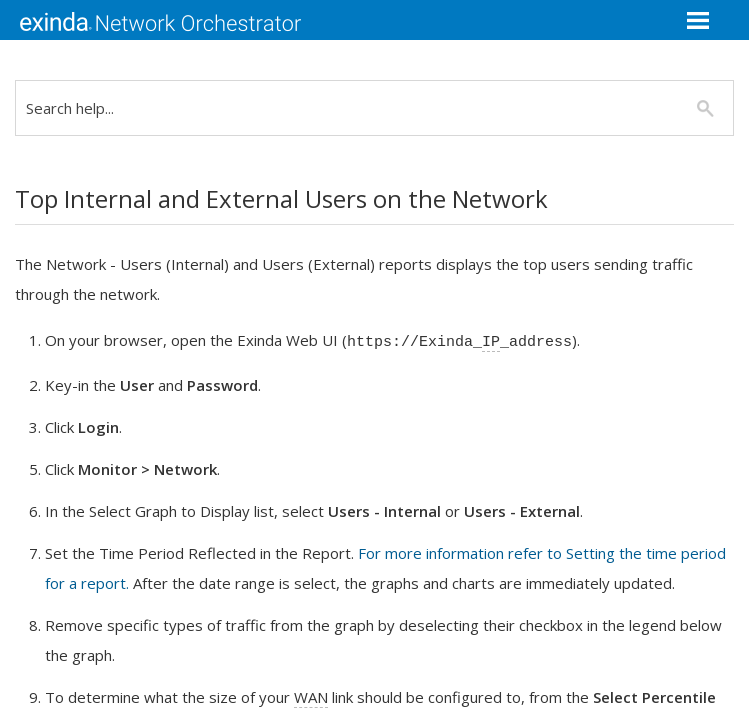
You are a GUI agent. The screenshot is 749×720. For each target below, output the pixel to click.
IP (506, 342)
